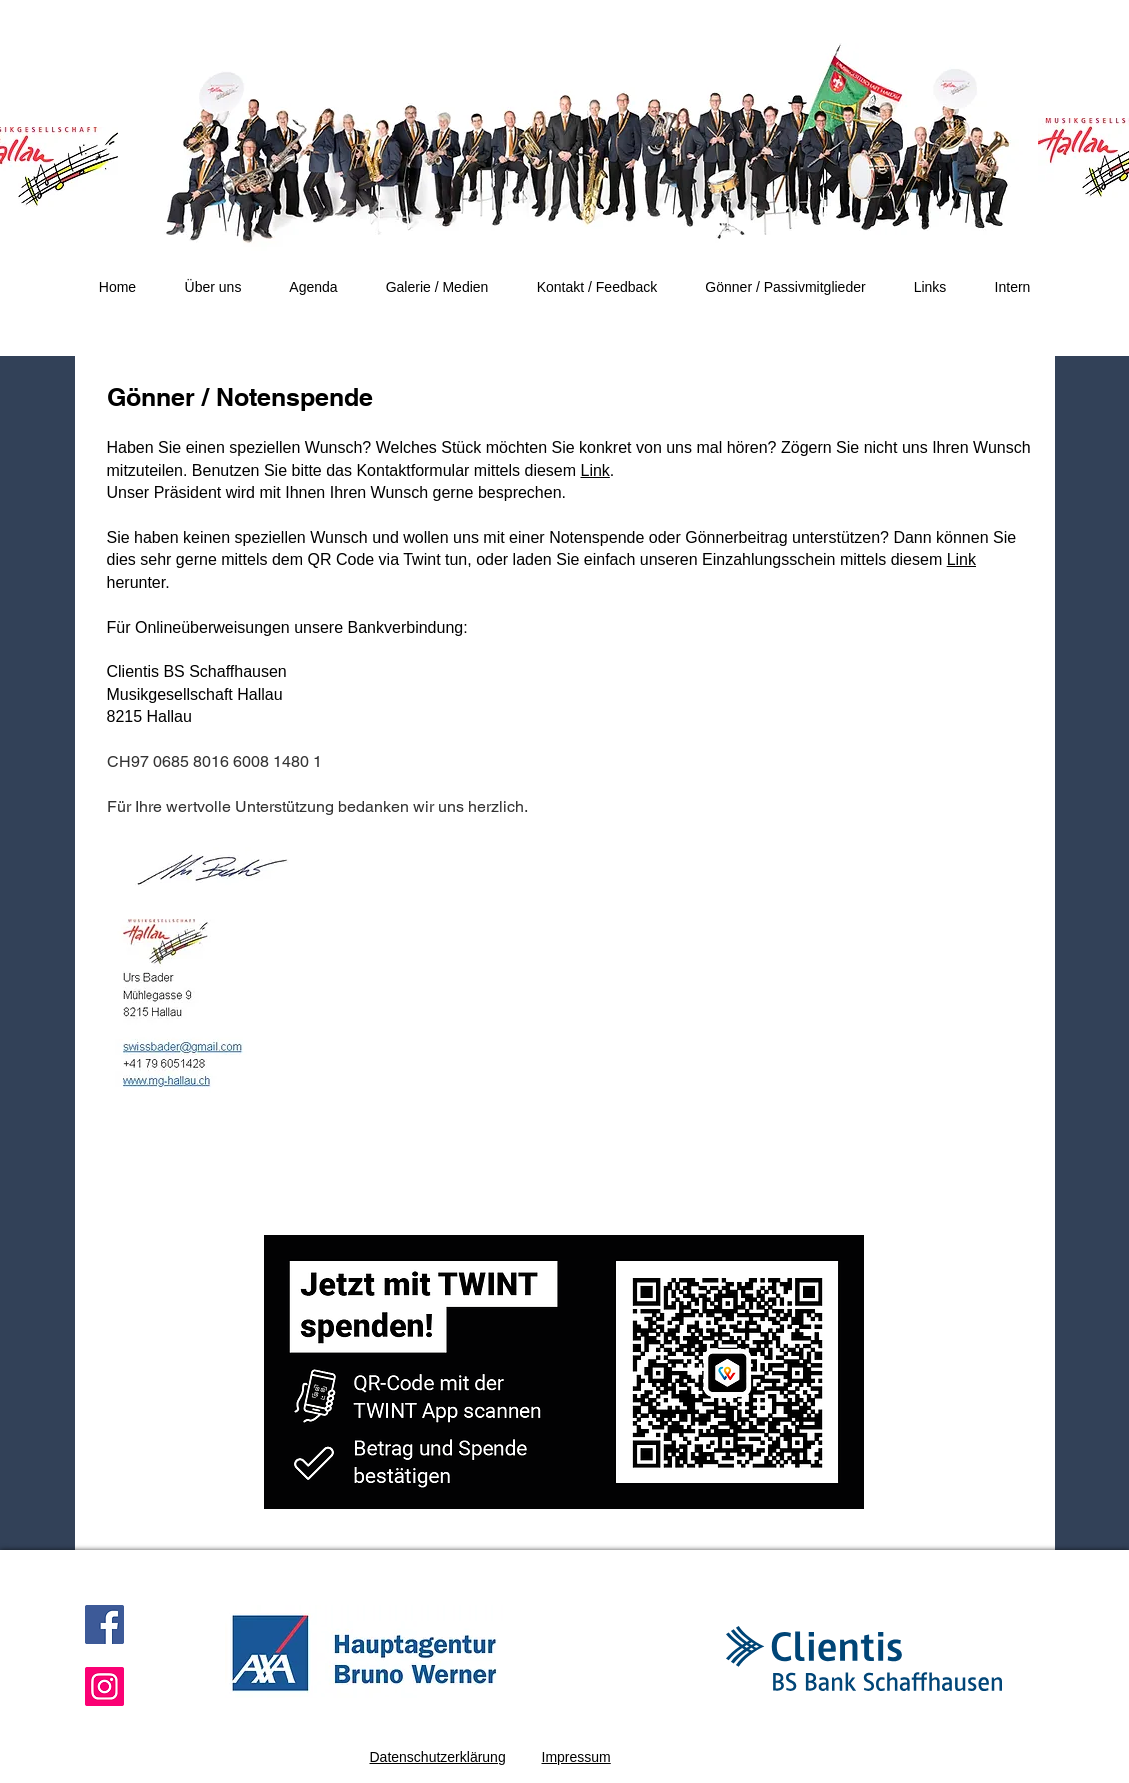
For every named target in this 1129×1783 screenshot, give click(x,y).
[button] (213, 287)
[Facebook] (104, 1624)
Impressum (576, 1757)
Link (595, 470)
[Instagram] (104, 1686)
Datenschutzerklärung (438, 1757)
